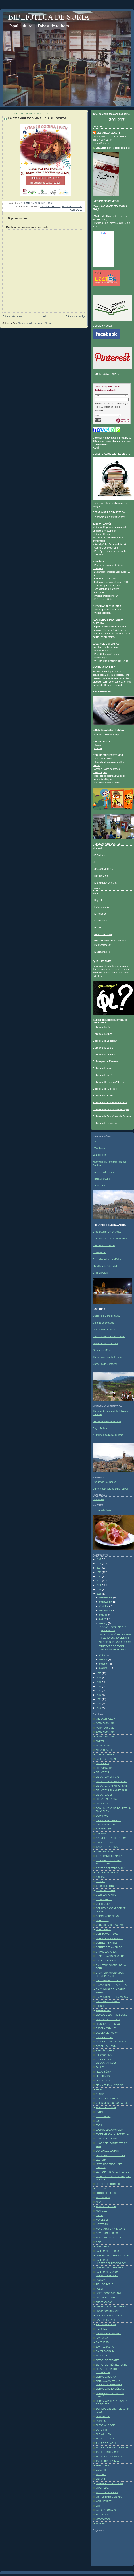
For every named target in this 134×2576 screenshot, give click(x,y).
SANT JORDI (102, 2342)
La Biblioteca (99, 1155)
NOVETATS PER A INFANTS (110, 2229)
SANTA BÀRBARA (105, 2351)
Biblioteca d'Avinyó (102, 1034)
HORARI (100, 2112)
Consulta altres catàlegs (106, 734)
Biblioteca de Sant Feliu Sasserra (110, 1102)
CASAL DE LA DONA (107, 1847)
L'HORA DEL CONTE (107, 2138)
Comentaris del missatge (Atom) (34, 323)
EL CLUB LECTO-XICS (108, 2019)
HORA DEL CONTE (106, 2107)
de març (103, 1659)
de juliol (103, 1615)
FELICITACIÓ (103, 2076)
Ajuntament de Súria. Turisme (108, 1435)
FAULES (100, 2067)
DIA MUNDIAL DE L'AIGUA (109, 1980)
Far (96, 862)
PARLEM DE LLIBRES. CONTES (113, 2255)
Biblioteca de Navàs (103, 1075)
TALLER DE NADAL (106, 2443)
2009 (99, 1708)
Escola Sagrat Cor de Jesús (107, 1232)
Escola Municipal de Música (107, 1259)
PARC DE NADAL (105, 2246)
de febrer (104, 1664)
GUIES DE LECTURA (107, 2098)
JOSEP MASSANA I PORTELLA (112, 2134)
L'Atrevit (98, 848)
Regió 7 (98, 900)
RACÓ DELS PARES (106, 2320)
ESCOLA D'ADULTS (50, 206)
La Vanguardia (101, 907)
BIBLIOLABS (102, 1763)
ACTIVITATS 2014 (105, 1736)
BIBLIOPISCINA (104, 1768)
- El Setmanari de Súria (104, 883)
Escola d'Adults (100, 1273)
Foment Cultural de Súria (105, 1343)
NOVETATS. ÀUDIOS (107, 2233)
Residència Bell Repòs (104, 1482)
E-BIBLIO (100, 2006)
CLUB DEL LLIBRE (105, 1890)
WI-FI (98, 2506)
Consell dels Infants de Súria (107, 1357)
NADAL (99, 2215)
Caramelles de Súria (103, 1323)
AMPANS (100, 1741)
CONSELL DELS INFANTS (109, 1938)
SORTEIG (101, 2421)
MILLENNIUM (103, 2197)
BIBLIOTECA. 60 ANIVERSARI (111, 1781)
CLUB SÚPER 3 (104, 1899)
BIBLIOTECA (102, 1772)
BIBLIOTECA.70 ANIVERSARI (111, 1790)
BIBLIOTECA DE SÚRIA (48, 17)
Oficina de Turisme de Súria (107, 1421)
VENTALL (101, 2474)
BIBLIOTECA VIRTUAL (107, 1777)
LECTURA (101, 2160)
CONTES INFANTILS (107, 1943)
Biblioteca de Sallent (103, 1095)
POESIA (100, 2289)
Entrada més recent (12, 316)
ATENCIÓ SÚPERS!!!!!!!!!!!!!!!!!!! (115, 1642)
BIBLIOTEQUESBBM (107, 1799)
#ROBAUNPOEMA (105, 1719)
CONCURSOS (103, 1929)
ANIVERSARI (103, 1745)
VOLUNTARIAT (103, 2501)
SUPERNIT (101, 2430)
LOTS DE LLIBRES (106, 2193)
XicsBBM (100, 2523)
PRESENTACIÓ (104, 2302)
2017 (99, 1673)
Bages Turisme (100, 1428)
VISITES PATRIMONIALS (109, 2497)
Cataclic (98, 748)
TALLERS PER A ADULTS (109, 2456)
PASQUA (100, 2280)
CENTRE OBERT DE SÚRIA (110, 1868)
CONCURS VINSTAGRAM (109, 1925)
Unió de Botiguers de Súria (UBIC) (110, 1489)
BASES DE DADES (106, 1759)
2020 (99, 1585)
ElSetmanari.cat (102, 952)
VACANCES (102, 2470)
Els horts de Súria (102, 1510)
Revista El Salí (101, 876)
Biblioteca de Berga (103, 1048)
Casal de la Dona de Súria (106, 1316)
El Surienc (99, 855)
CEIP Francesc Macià (104, 1245)
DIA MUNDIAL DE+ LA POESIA (112, 1997)
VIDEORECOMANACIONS (109, 2483)
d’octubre (104, 1606)
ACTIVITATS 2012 (105, 1732)
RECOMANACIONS (106, 2324)
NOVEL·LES (102, 2220)
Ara (96, 893)
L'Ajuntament (99, 1148)
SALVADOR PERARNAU (108, 2333)
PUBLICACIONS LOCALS (109, 2315)
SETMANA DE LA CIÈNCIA (110, 2389)
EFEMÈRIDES (103, 2010)
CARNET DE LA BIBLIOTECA (111, 1838)
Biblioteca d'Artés (101, 1027)
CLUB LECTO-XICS (106, 1895)
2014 (99, 1686)
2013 (99, 1690)
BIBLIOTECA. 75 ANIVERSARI (111, 1786)
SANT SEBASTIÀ (105, 2347)
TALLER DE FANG (105, 2439)
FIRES (99, 2089)
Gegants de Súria (102, 1350)
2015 (99, 1682)
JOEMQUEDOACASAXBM (109, 2130)
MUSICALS (101, 2211)
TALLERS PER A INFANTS (109, 2461)
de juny (103, 1619)
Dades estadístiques (103, 1172)
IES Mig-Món (99, 1252)
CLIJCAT (100, 1881)
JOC (98, 2121)
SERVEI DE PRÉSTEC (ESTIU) (112, 2365)
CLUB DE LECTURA (106, 1886)
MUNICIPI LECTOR (72, 206)
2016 (99, 1677)
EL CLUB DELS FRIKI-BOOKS (111, 2015)
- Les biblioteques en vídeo (106, 783)
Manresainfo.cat (102, 945)
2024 (99, 1568)
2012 (99, 1695)
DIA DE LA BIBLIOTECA (108, 1960)
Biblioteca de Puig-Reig (105, 1089)
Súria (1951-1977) (103, 869)
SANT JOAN (102, 2338)
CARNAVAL (102, 1833)
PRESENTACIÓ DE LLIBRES (111, 2306)
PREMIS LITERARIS (106, 2297)
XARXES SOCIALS (106, 2510)
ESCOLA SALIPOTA (106, 2046)
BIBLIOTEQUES (104, 1795)
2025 (99, 1563)
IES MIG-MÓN (103, 2116)
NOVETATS (102, 2224)
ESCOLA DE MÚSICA (107, 2033)
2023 (99, 1572)
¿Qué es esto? (103, 265)
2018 (99, 1594)
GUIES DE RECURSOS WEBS (112, 2103)
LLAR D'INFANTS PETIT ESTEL (112, 2172)
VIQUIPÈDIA (102, 2488)
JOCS (99, 2125)
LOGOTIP (101, 2188)
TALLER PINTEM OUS (107, 2452)
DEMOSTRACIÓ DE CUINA (110, 1956)
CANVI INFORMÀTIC (107, 1825)
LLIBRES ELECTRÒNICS (109, 2184)
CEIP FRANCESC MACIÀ (109, 1856)
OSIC (98, 2242)
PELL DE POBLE (104, 2284)
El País (98, 927)
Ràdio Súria (99, 1185)
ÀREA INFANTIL (104, 1750)
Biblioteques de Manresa (105, 1061)
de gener (104, 1668)
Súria (95, 1141)
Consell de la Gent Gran (105, 1364)
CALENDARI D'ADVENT (108, 1820)
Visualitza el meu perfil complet (113, 148)
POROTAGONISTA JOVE (109, 2293)
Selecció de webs (103, 758)
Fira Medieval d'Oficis (104, 1329)
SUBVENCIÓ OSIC (106, 2425)
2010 (99, 1703)
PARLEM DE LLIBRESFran (109, 2267)
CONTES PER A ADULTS (109, 1947)
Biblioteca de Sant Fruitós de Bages (111, 1109)
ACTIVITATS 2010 (105, 1723)
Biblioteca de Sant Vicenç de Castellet (112, 1116)
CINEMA (100, 1877)
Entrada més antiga (75, 316)
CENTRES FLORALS (107, 1872)
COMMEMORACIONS (107, 1916)
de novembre (106, 1602)
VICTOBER (101, 2479)
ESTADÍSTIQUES (105, 2050)
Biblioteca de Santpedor (105, 1123)
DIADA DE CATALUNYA (108, 2001)
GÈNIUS (100, 2094)
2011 (99, 1699)
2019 (99, 1589)
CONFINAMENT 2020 (107, 1934)
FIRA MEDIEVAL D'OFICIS (109, 2085)
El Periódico (100, 914)
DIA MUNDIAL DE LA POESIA (111, 1985)
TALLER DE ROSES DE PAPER (112, 2447)
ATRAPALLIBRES (105, 1754)
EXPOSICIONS (104, 2055)
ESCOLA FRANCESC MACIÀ (111, 2041)
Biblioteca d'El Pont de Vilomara (109, 1082)
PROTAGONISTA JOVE (108, 2311)
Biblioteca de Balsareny (105, 1041)
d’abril (102, 1655)
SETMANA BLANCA (106, 2377)
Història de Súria (101, 1179)
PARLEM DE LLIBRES (107, 2251)
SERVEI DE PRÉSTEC (107, 2360)
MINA (99, 2202)
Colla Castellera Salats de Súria (109, 1336)
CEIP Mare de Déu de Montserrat (110, 1238)
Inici (44, 316)
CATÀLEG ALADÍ (104, 1851)
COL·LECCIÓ (103, 1904)
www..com (103, 233)
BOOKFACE (102, 1816)
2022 (99, 1576)
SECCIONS (102, 2355)
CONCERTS (102, 1920)
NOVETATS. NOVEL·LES (109, 2237)
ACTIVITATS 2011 (105, 1728)
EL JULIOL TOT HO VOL (108, 2024)
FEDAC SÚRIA (103, 2072)
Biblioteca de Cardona (104, 1054)
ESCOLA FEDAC (104, 2037)
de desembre (106, 1597)
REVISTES (101, 2329)
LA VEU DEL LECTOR (107, 2151)
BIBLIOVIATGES (104, 1803)
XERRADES (76, 210)
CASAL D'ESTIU (104, 1842)
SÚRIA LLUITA (103, 2434)
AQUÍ (96, 448)
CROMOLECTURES (106, 1952)
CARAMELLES (103, 1829)
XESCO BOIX (103, 2519)
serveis (100, 517)
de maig (103, 1623)
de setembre (106, 1610)
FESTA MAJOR (104, 2080)
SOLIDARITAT (103, 2416)
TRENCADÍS (102, 2465)
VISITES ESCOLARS (107, 2492)
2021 (99, 1580)
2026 (99, 1559)
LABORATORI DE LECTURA (110, 2155)
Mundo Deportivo (103, 934)
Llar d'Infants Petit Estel (105, 1266)
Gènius (97, 745)
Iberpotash (98, 1499)
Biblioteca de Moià (102, 1068)
